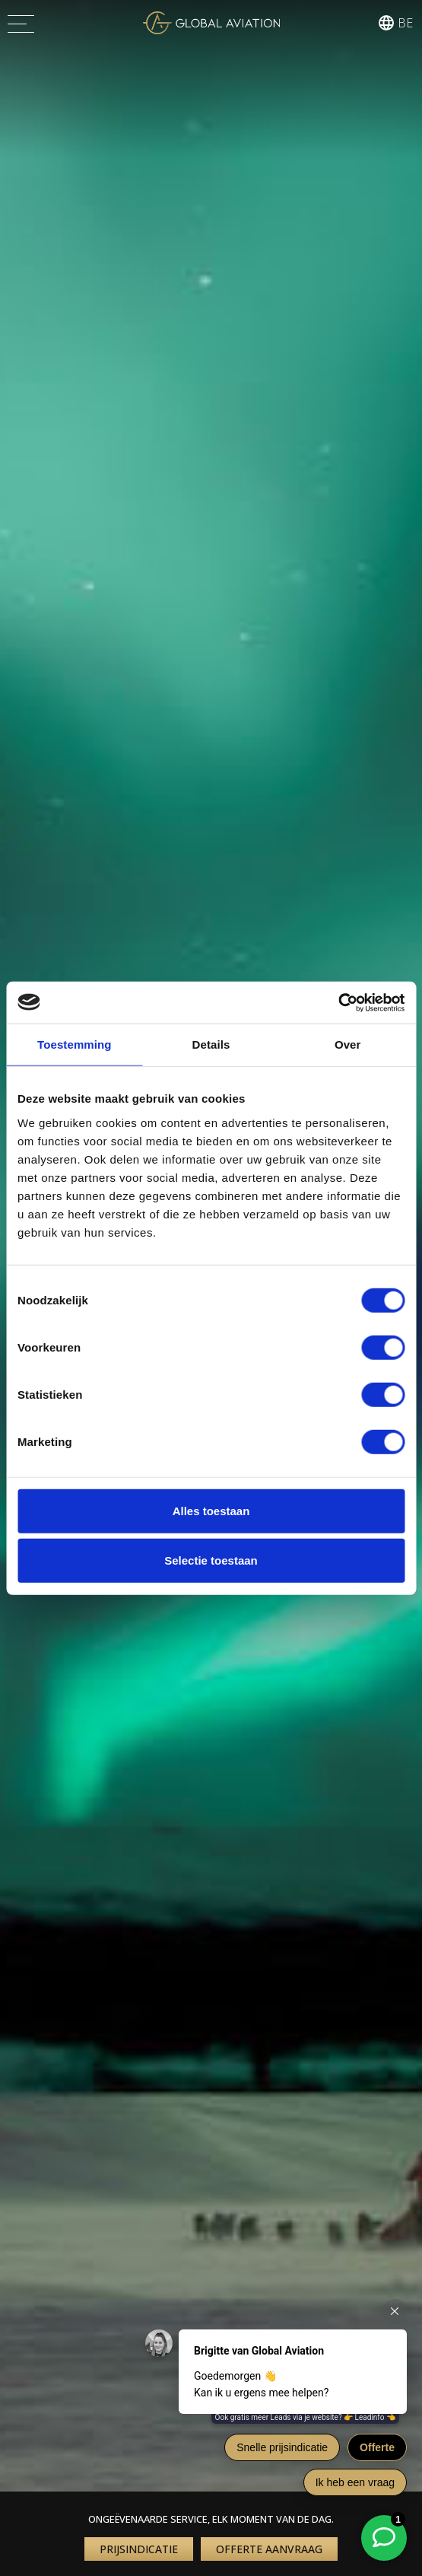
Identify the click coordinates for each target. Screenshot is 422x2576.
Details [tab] (211, 1044)
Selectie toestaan (211, 1560)
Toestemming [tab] (74, 1044)
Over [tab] (348, 1044)
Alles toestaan (211, 1510)
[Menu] (21, 23)
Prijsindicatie (139, 2549)
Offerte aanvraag (269, 2549)
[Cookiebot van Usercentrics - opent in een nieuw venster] (338, 1002)
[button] (394, 22)
